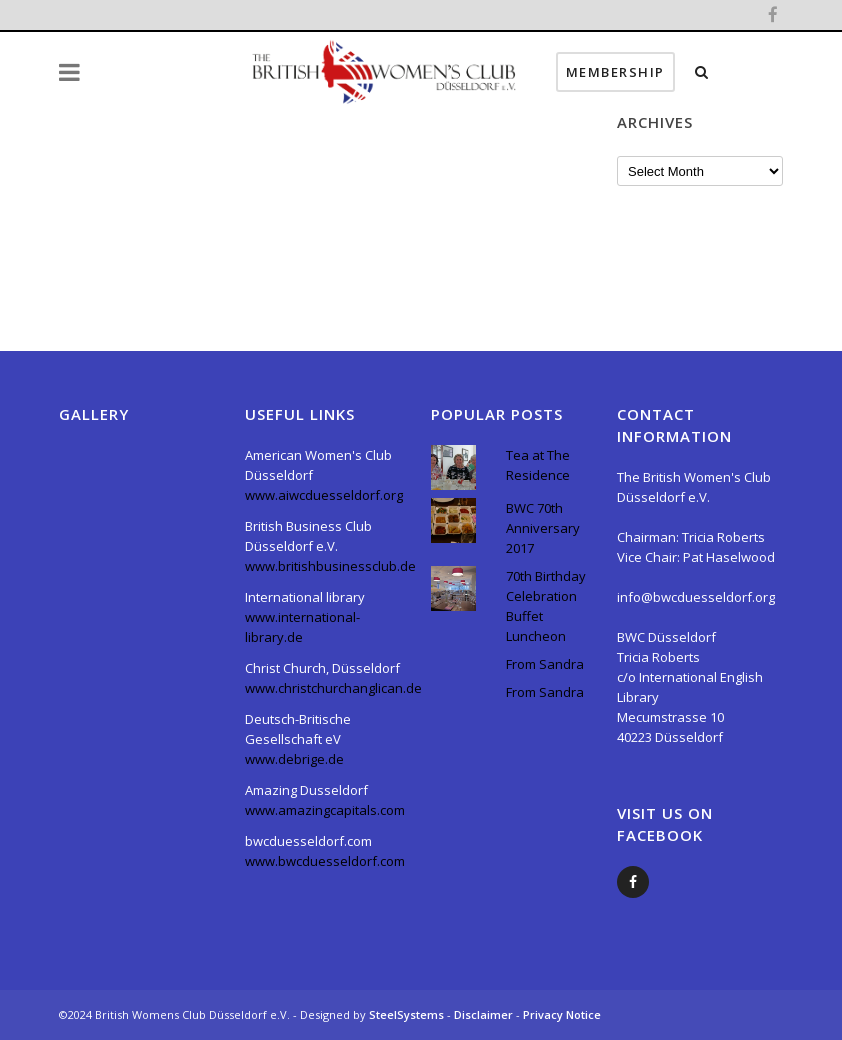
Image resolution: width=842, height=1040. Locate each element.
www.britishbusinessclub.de (330, 566)
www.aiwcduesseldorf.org (324, 495)
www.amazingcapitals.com (325, 810)
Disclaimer (485, 1014)
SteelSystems (408, 1014)
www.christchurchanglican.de (333, 688)
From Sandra (545, 664)
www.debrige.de (294, 759)
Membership (689, 72)
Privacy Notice (562, 1014)
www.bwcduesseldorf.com (325, 861)
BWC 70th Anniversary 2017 (543, 528)
